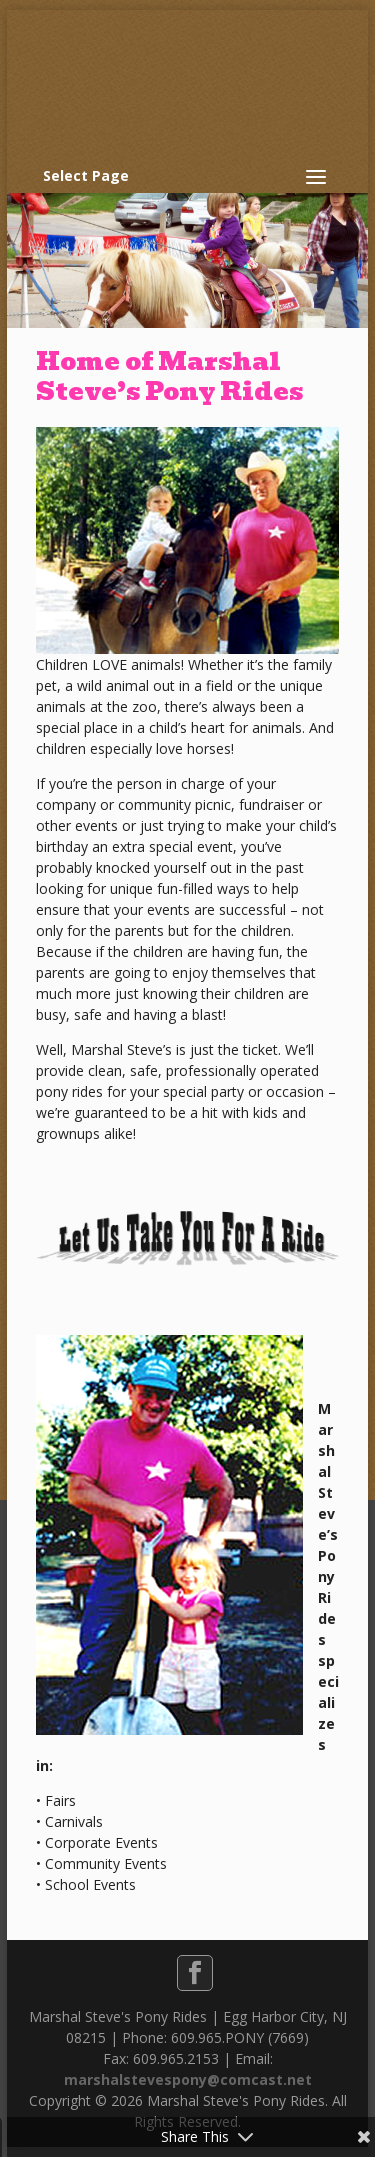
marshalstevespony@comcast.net (188, 2079)
